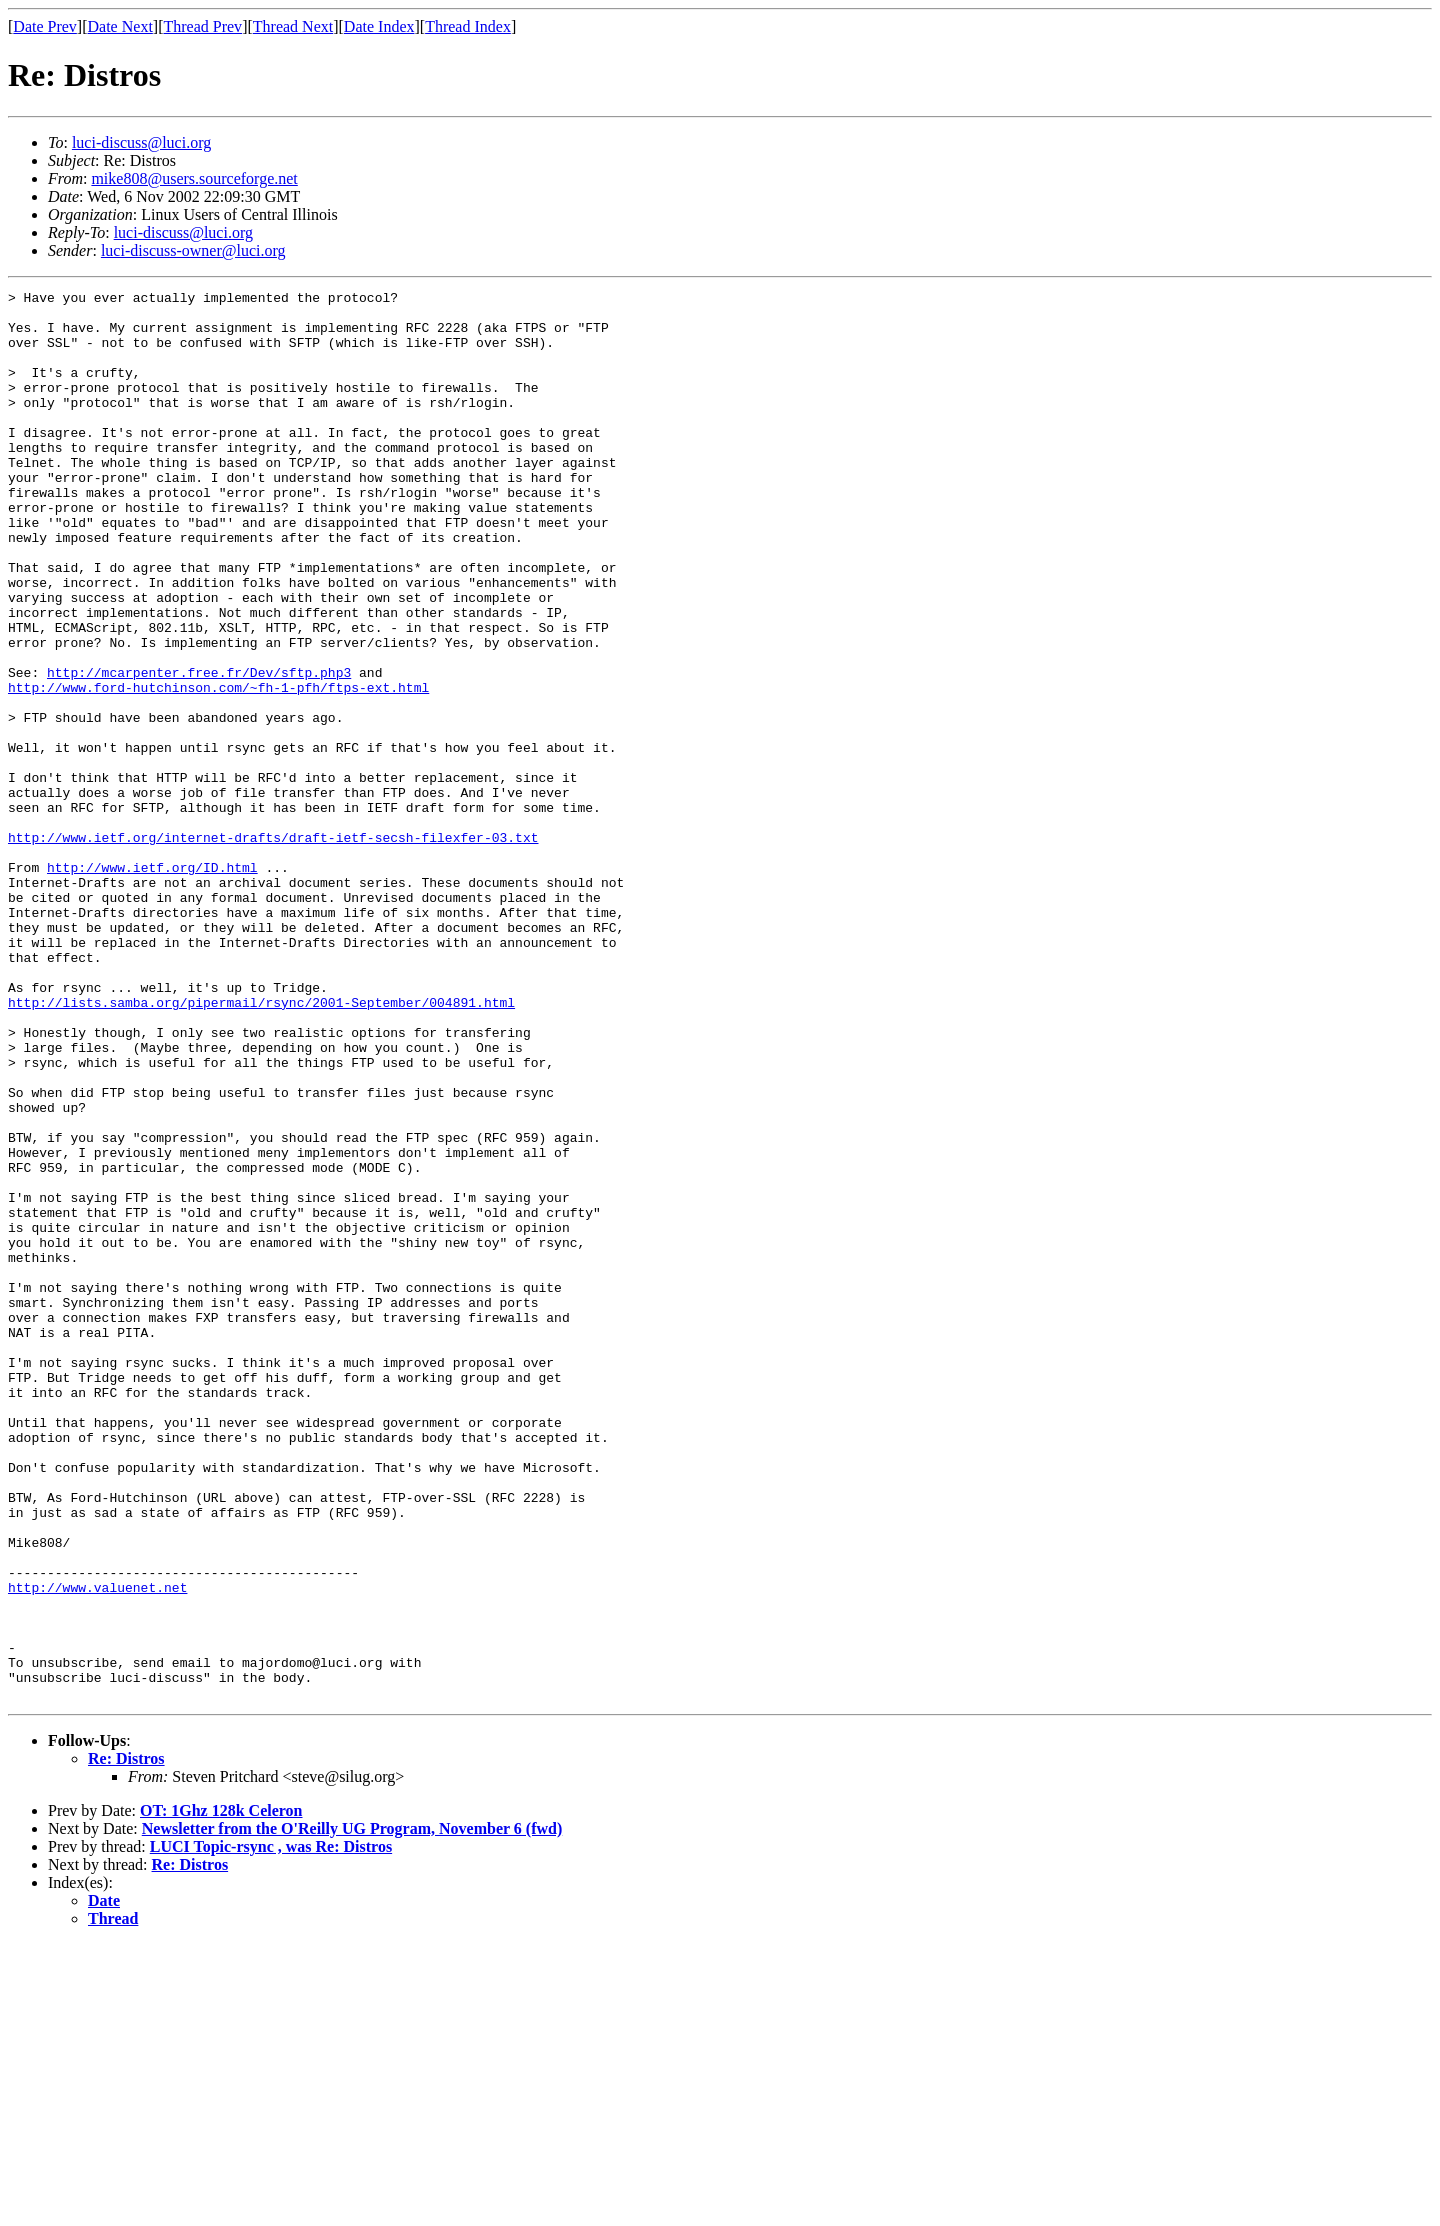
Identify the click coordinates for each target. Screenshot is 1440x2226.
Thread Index (468, 26)
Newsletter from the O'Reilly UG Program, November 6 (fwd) (352, 2110)
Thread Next (293, 26)
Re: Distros (126, 2040)
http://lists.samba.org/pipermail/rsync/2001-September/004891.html (261, 1146)
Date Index (379, 26)
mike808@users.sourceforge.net (194, 178)
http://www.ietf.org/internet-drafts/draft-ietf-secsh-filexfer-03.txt (273, 948)
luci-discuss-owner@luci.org (193, 250)
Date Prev (45, 26)
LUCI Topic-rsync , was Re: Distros (271, 2128)
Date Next (120, 26)
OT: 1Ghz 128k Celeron (221, 2092)
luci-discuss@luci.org (141, 142)
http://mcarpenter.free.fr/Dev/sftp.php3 (199, 750)
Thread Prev (202, 26)
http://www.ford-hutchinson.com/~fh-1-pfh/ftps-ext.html (218, 768)
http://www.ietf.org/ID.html (152, 984)
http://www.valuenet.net (97, 1848)
